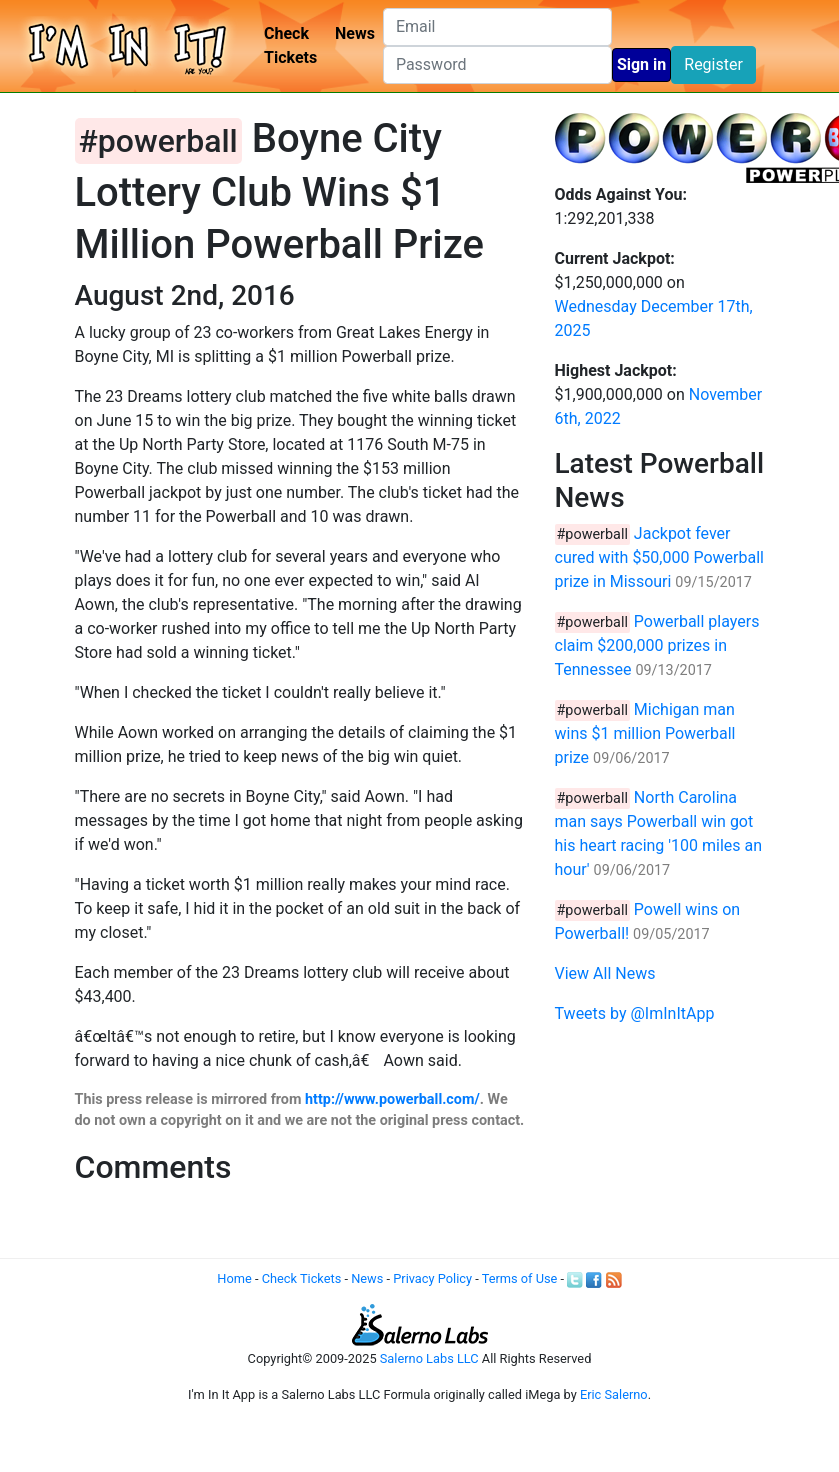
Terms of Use (520, 1278)
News (355, 33)
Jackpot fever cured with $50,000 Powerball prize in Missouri (659, 557)
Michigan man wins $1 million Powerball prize (645, 733)
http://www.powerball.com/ (392, 1099)
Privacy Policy (432, 1278)
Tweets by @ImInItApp (635, 1013)
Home (234, 1278)
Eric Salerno (614, 1394)
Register (713, 64)
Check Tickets (290, 45)
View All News (605, 973)
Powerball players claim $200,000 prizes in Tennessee (657, 645)
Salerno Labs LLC (429, 1358)
